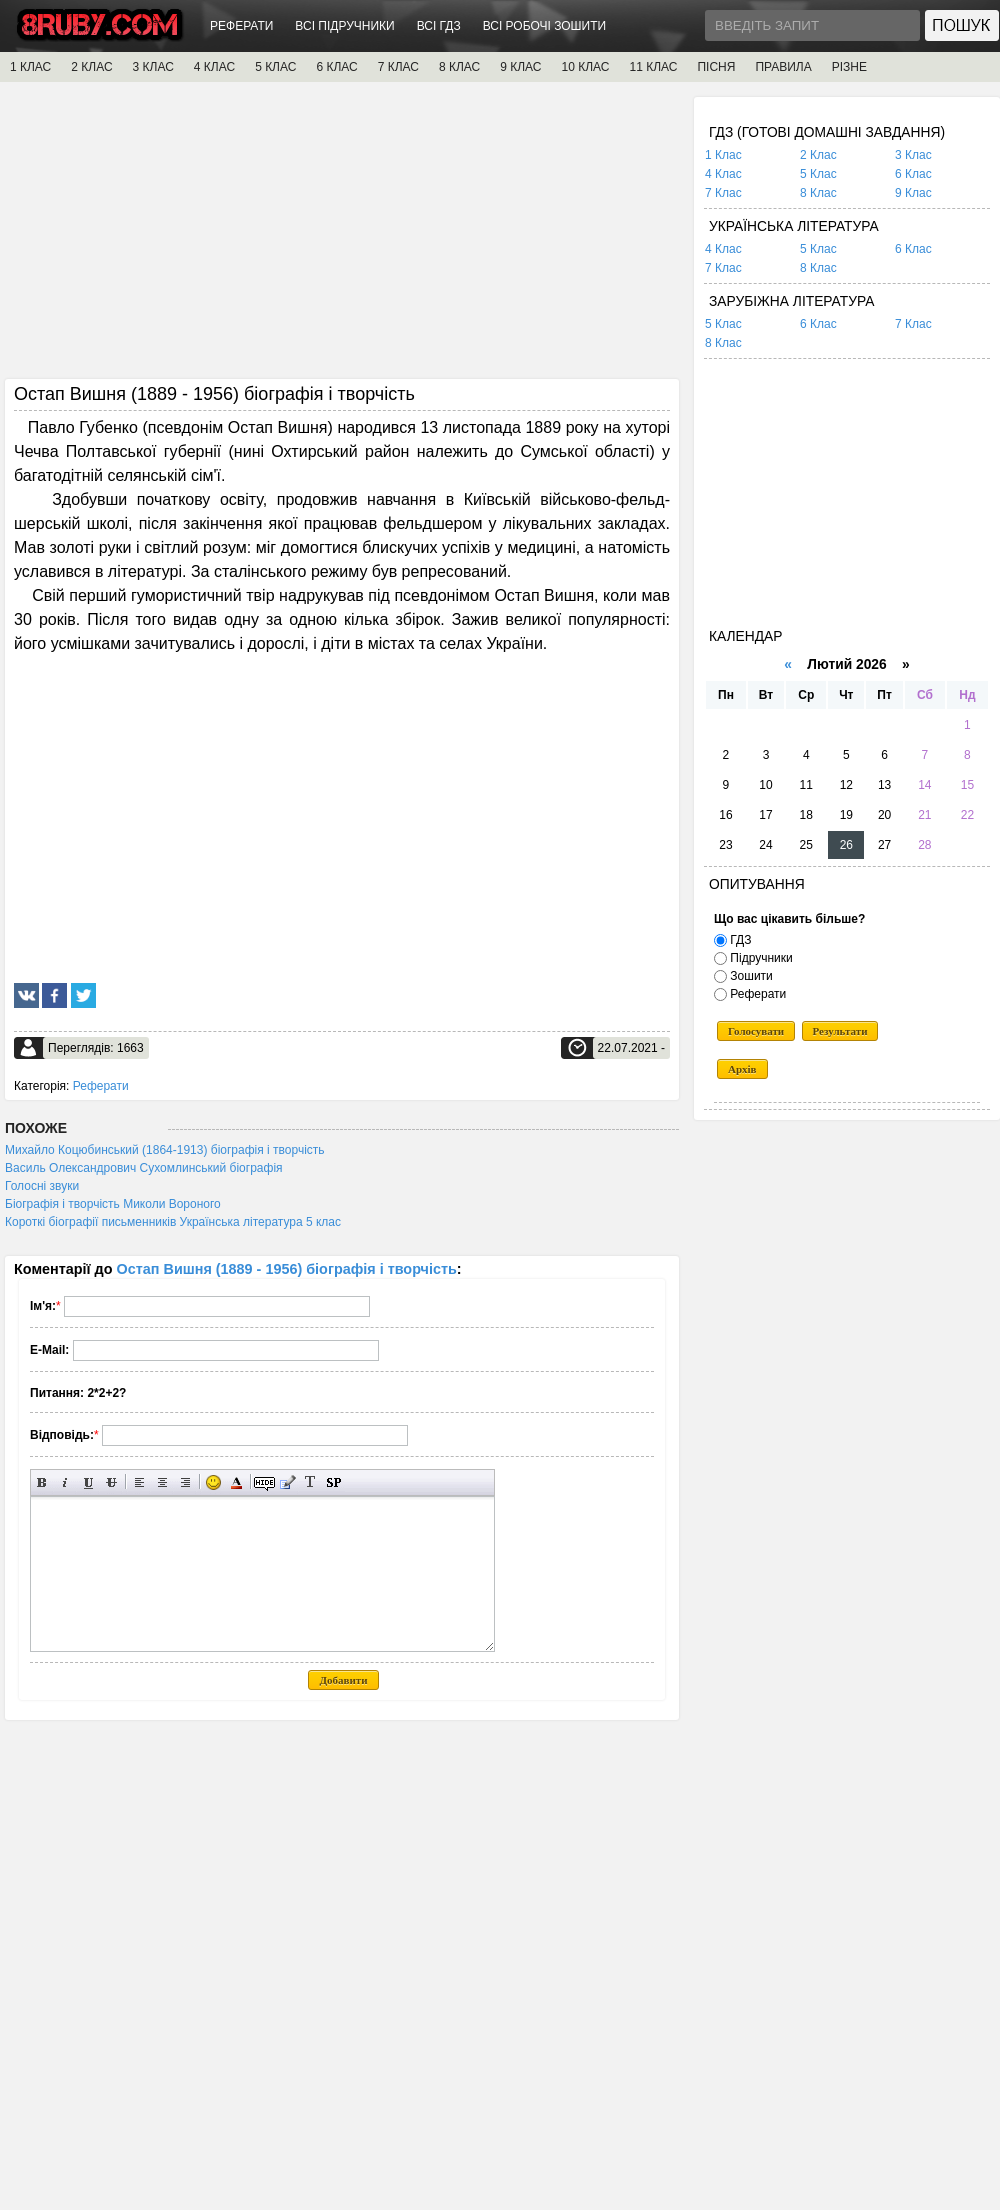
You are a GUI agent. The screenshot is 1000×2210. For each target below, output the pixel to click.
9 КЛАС (520, 67)
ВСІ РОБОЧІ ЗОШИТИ (545, 26)
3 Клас (913, 155)
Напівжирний (42, 1482)
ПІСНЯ (716, 67)
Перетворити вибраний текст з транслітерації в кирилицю (310, 1482)
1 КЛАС (30, 67)
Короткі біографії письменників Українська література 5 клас (173, 1222)
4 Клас (723, 174)
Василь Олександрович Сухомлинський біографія (144, 1168)
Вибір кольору (236, 1482)
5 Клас (818, 174)
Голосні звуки (42, 1186)
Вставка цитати (287, 1482)
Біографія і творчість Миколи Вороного (113, 1204)
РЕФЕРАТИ (241, 26)
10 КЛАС (586, 67)
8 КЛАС (459, 67)
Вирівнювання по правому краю (185, 1482)
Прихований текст (264, 1482)
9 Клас (913, 193)
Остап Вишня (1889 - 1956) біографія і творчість (287, 1269)
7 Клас (723, 193)
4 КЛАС (214, 67)
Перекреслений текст (111, 1482)
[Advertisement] (342, 237)
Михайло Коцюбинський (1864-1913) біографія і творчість (165, 1150)
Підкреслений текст (88, 1482)
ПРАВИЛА (783, 67)
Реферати (101, 1086)
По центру (162, 1482)
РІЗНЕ (849, 67)
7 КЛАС (398, 67)
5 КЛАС (275, 67)
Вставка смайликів (213, 1482)
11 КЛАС (653, 67)
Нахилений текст (65, 1482)
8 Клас (818, 193)
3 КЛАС (153, 67)
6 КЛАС (336, 67)
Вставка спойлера (333, 1482)
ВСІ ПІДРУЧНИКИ (344, 26)
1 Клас (723, 155)
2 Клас (818, 155)
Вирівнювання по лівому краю (139, 1482)
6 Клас (913, 174)
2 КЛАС (91, 67)
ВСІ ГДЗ (439, 26)
